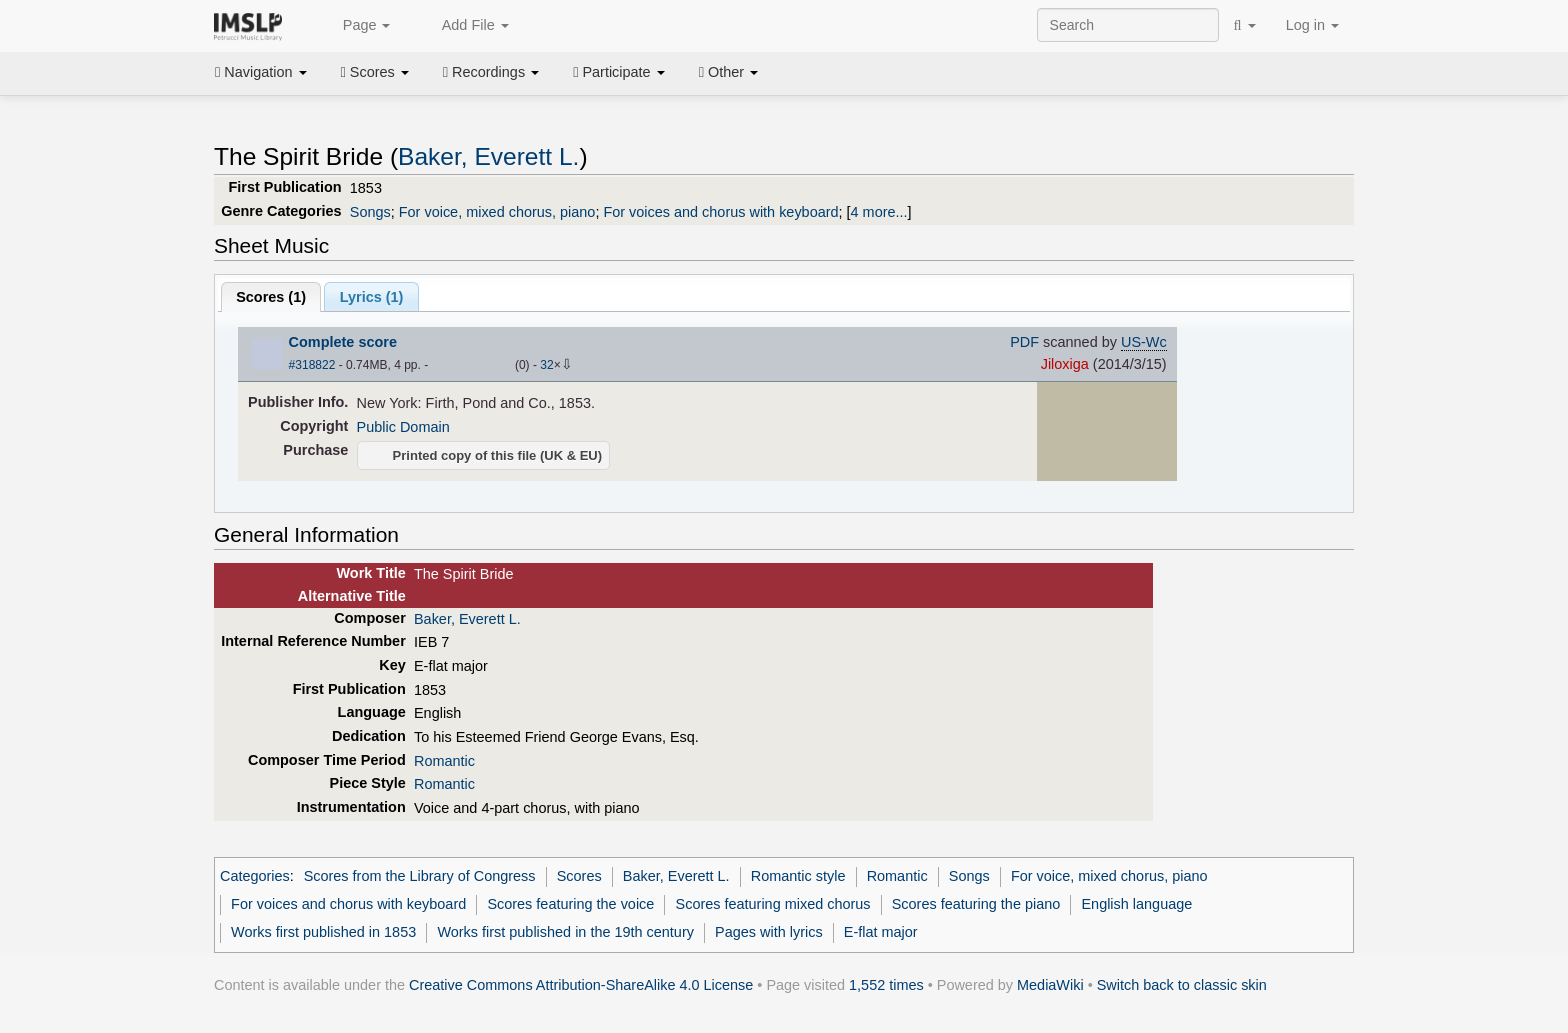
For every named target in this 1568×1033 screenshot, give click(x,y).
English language (1136, 904)
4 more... (879, 212)
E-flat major (881, 932)
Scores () (271, 297)
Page (356, 26)
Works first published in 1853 (323, 932)
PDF (1024, 342)
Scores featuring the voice (570, 904)
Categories (255, 876)
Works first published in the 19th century (565, 932)
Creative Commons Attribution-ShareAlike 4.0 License (581, 985)
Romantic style (798, 876)
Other (728, 72)
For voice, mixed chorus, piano (497, 212)
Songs (370, 212)
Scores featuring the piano (976, 904)
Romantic (444, 761)
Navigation (261, 72)
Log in (1312, 25)
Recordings (491, 72)
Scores (375, 72)
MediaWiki (1050, 985)
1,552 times (886, 985)
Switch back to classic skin (1182, 985)
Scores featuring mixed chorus (773, 904)
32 (546, 365)
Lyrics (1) (372, 297)
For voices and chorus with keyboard (720, 212)
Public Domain (403, 427)
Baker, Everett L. (488, 156)
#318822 (312, 365)
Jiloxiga (1065, 364)
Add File (464, 26)
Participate (619, 72)
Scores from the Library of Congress (420, 876)
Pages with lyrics (769, 932)
